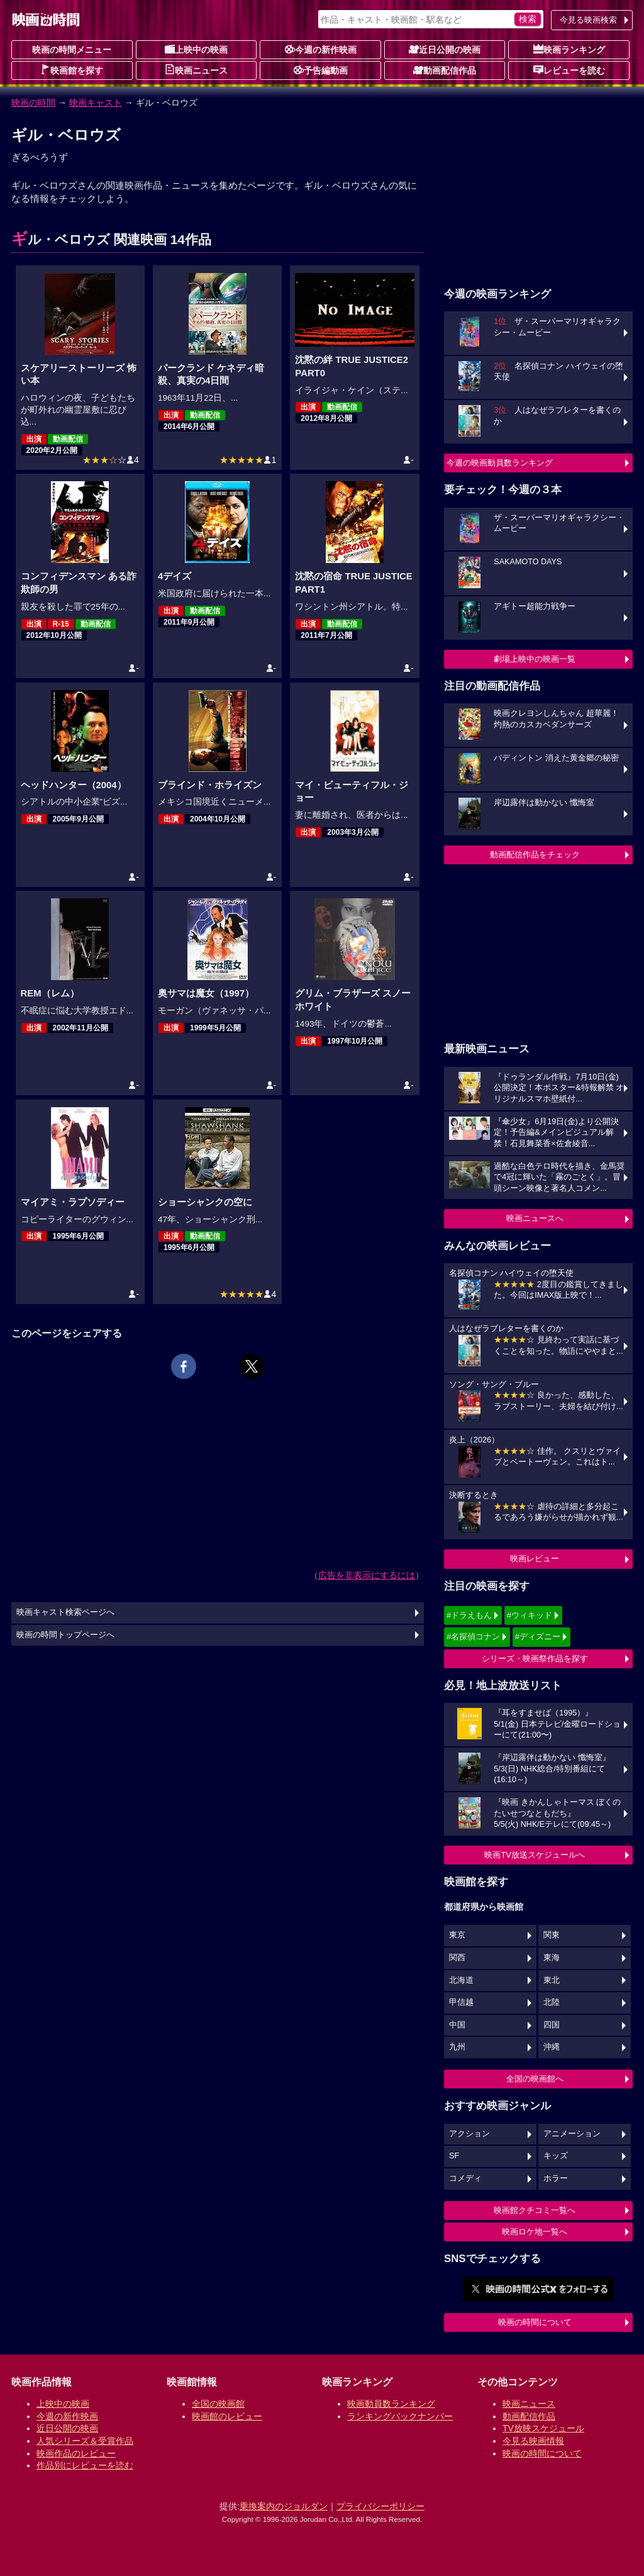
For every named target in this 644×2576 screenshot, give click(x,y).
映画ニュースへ (535, 1218)
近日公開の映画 (444, 49)
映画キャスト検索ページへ (65, 1612)
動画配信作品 (444, 69)
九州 (457, 2047)
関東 (551, 1935)
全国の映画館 (218, 2404)
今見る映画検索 (588, 20)
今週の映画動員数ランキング (500, 462)
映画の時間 (33, 103)
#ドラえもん (469, 1615)
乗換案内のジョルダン (284, 2506)
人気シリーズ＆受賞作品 (84, 2441)
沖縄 (551, 2047)
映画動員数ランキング (391, 2404)
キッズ (555, 2155)
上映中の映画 (196, 49)
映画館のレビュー (227, 2416)
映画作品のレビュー (76, 2453)
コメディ (465, 2178)
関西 (457, 1957)
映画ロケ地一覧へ (534, 2231)
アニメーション (572, 2133)
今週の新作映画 (321, 49)
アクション (469, 2133)
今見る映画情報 (533, 2441)
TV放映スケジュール (543, 2428)
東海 (551, 1957)
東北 (551, 1980)
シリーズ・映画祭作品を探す (535, 1658)
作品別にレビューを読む (84, 2465)
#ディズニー (537, 1636)
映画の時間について (535, 2322)
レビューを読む (569, 69)
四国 (551, 2025)
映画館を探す (71, 69)
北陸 (551, 2002)
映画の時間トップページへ (65, 1635)
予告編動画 (321, 69)
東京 (457, 1935)
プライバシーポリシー (380, 2506)
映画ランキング (569, 49)
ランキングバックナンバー (400, 2416)
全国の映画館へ (535, 2078)
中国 (457, 2025)
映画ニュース (196, 69)
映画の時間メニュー (71, 50)
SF (454, 2155)
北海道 (461, 1980)
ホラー (555, 2178)
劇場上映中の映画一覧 (534, 659)
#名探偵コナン (473, 1636)
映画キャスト (95, 103)
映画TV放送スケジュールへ (534, 1855)
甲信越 (461, 2002)
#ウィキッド (529, 1615)
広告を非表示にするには (366, 1575)
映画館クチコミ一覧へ (534, 2210)
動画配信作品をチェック (535, 854)
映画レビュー (534, 1558)
